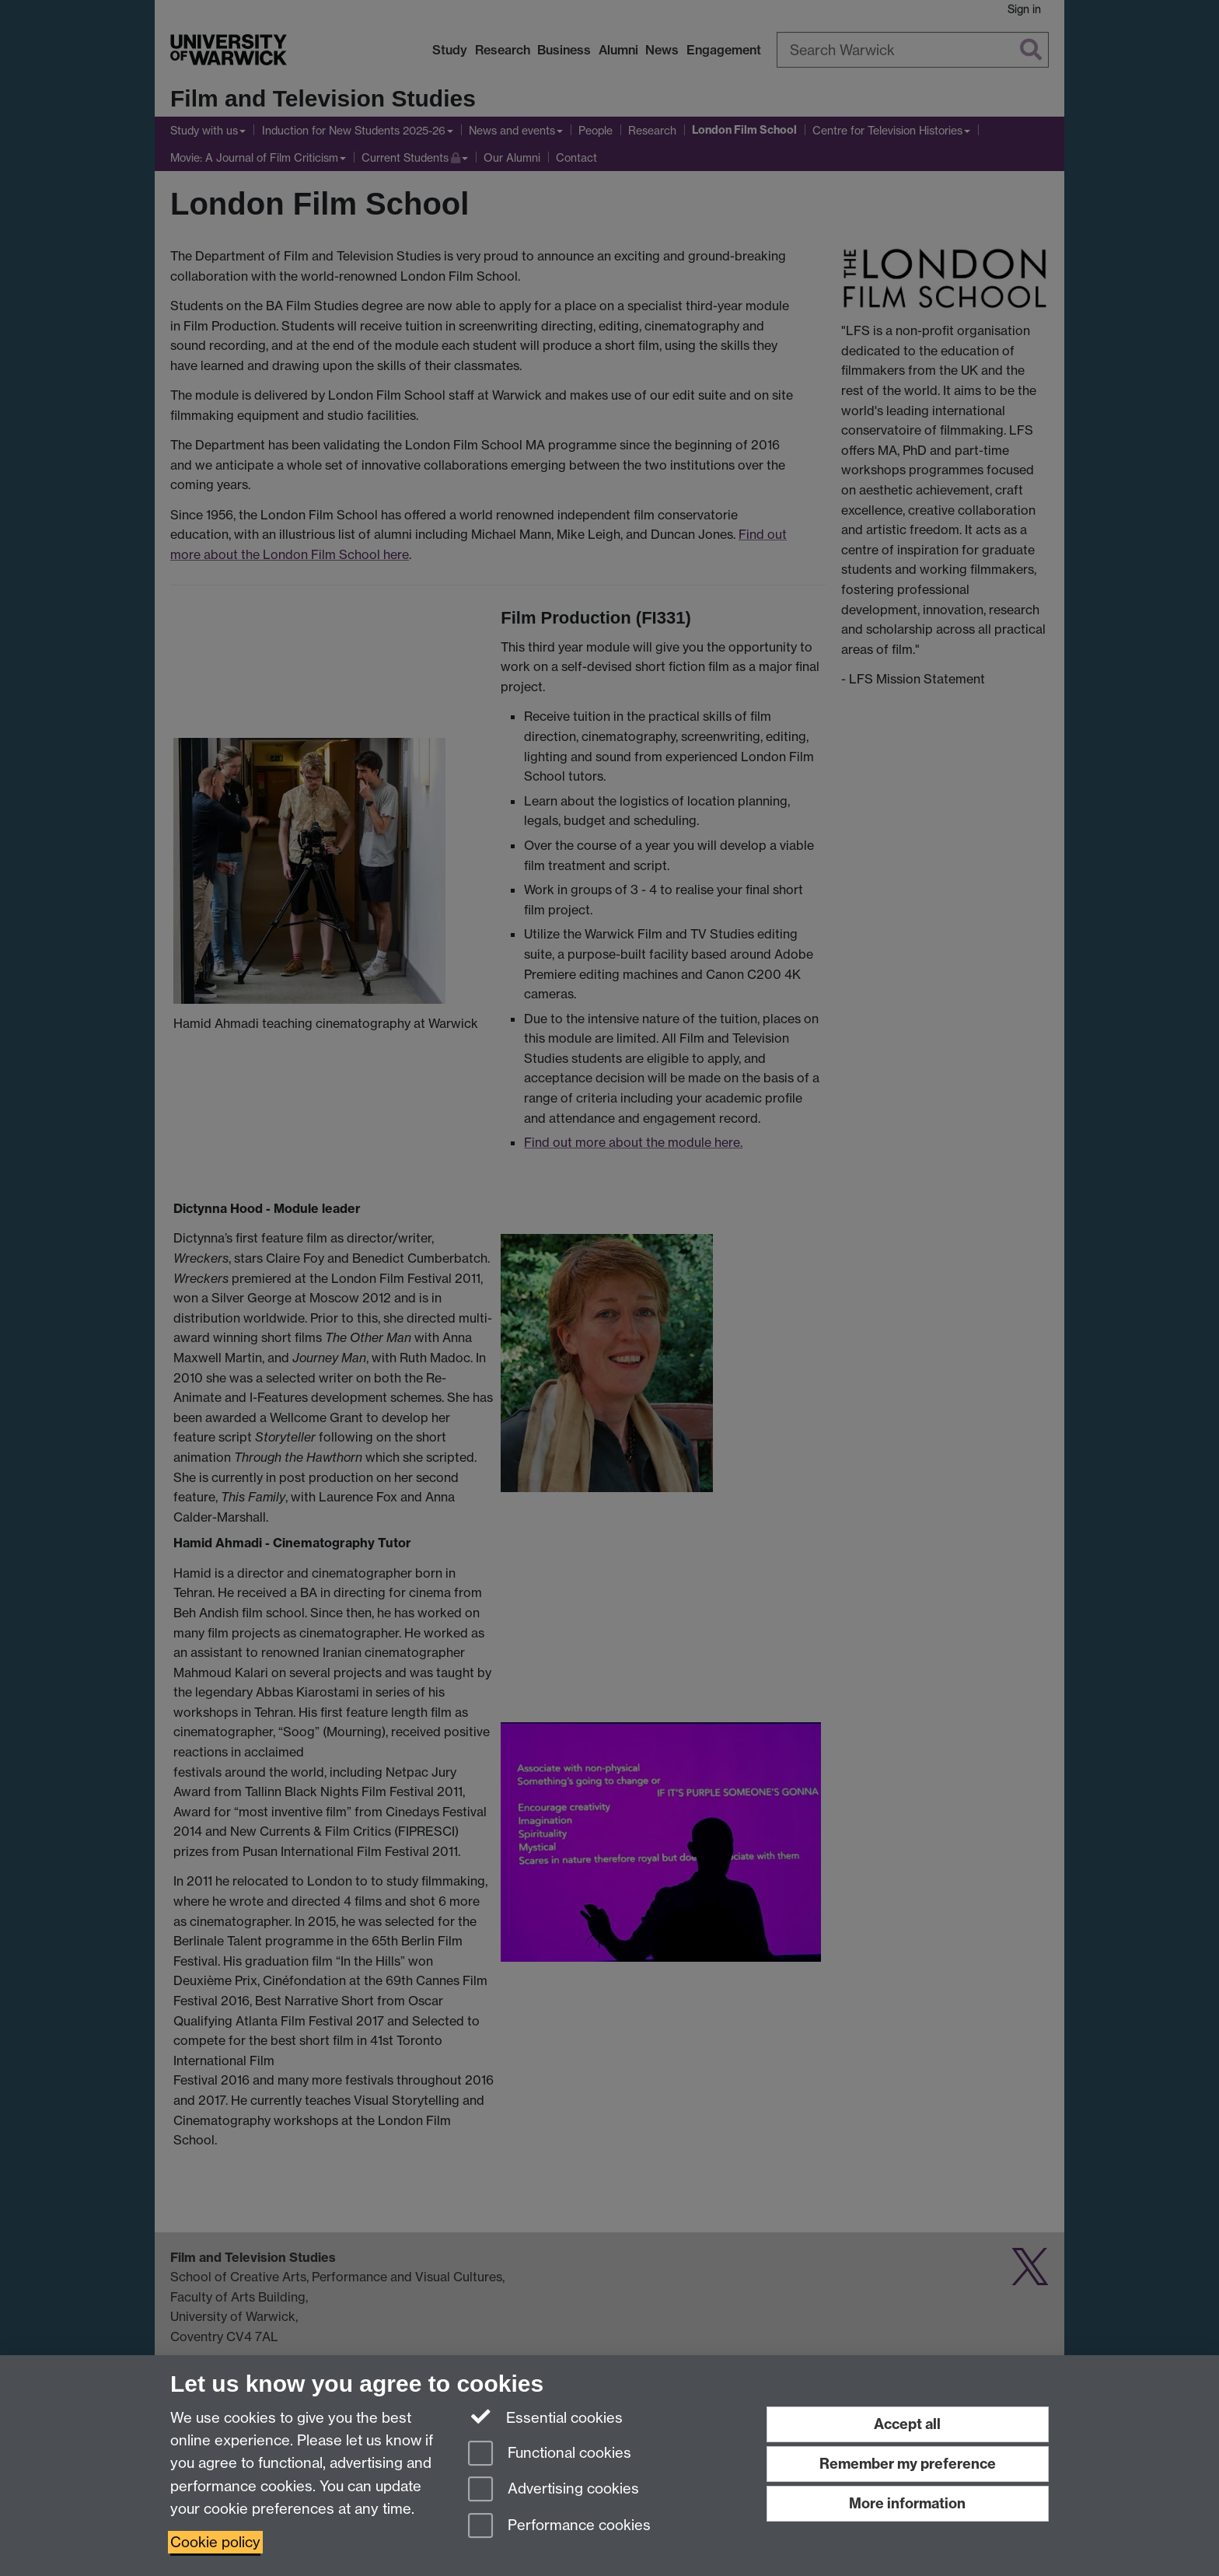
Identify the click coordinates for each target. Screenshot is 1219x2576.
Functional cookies (549, 2454)
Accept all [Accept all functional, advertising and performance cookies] (907, 2424)
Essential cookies (545, 2416)
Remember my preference (907, 2464)
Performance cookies (559, 2526)
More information (907, 2503)
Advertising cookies (553, 2490)
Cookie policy (215, 2542)
